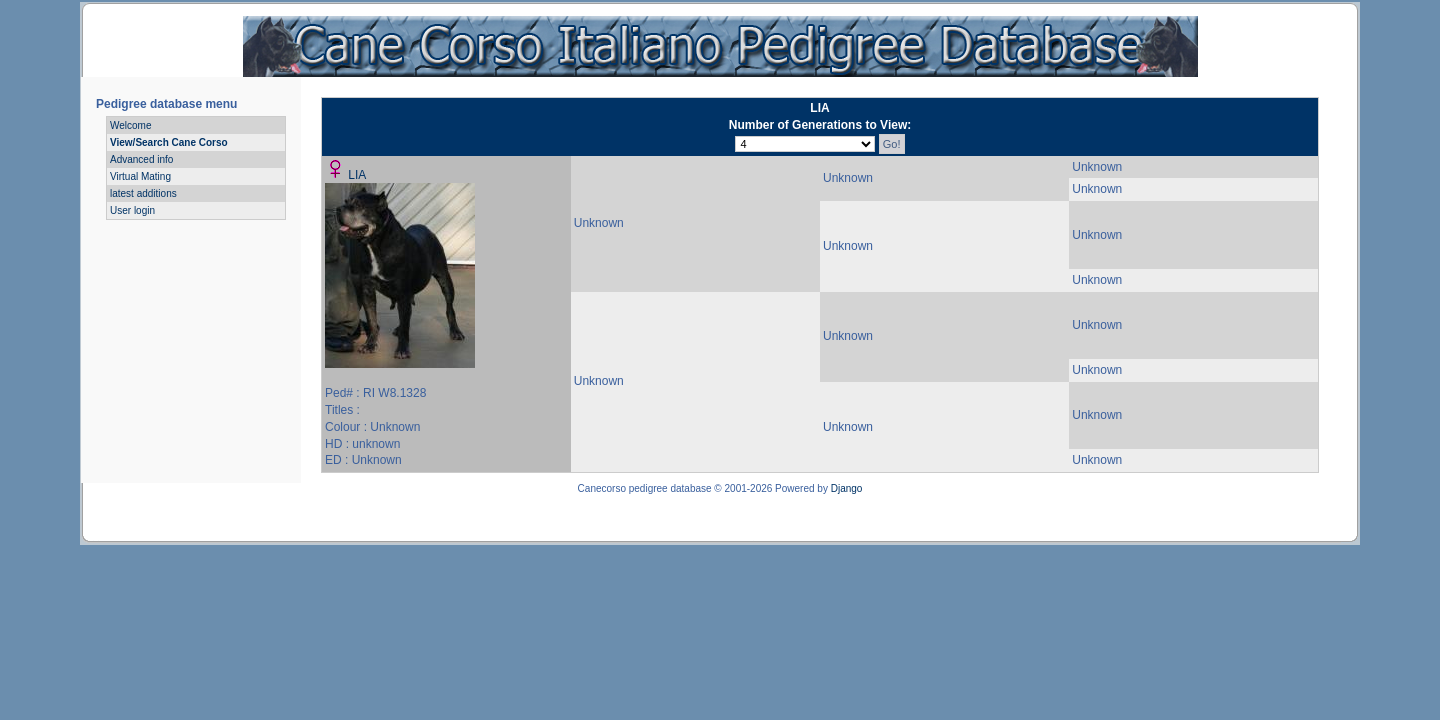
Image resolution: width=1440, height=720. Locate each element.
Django (847, 488)
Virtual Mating (140, 176)
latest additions (143, 193)
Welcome (131, 125)
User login (132, 210)
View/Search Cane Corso (169, 142)
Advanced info (141, 159)
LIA (357, 175)
